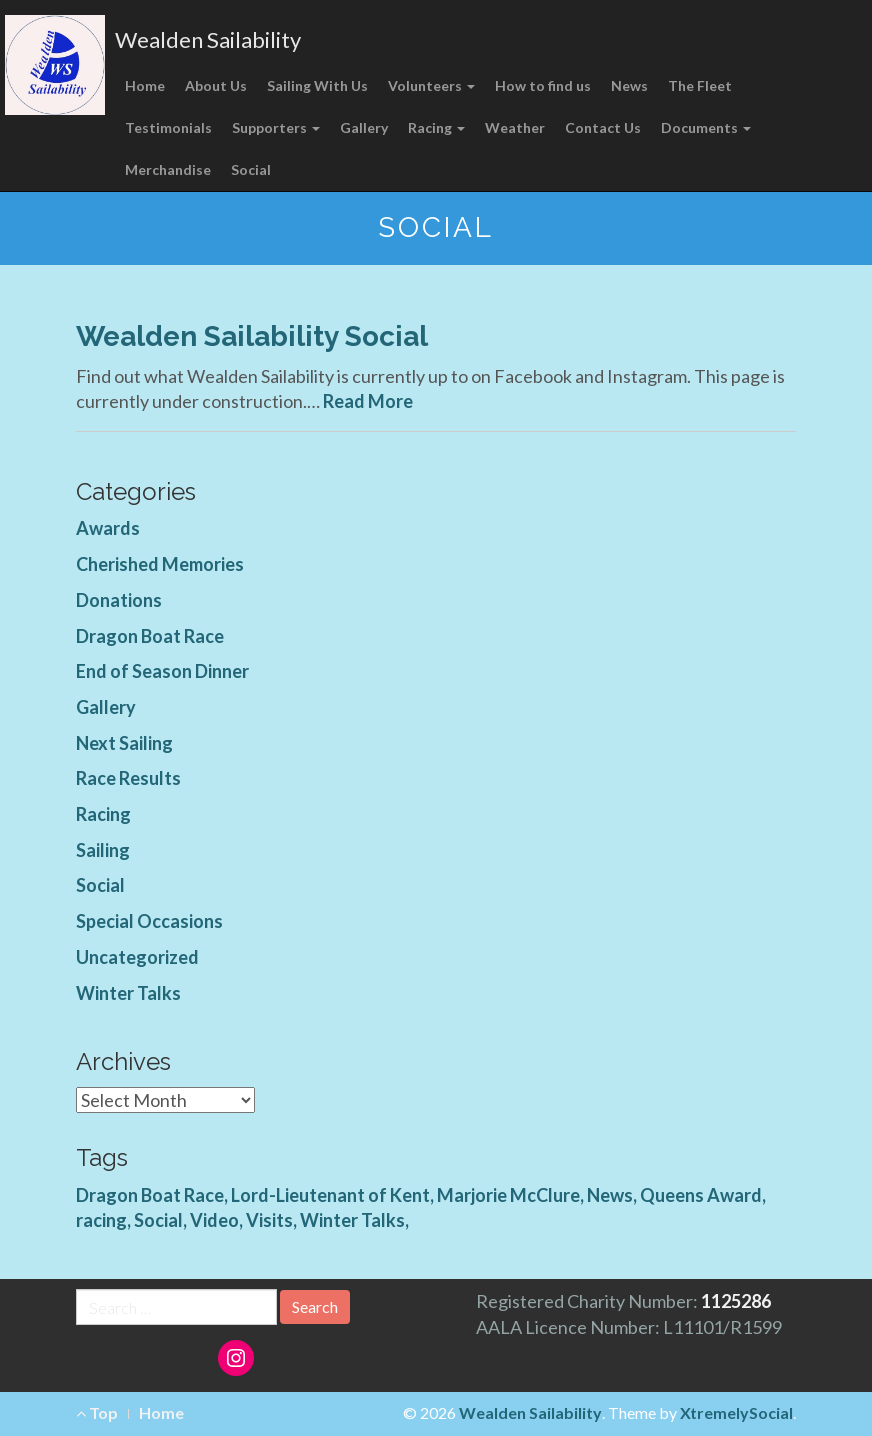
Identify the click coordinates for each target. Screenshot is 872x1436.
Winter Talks (128, 993)
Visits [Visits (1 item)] (269, 1220)
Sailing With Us (317, 85)
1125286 (736, 1301)
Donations (119, 600)
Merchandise (168, 169)
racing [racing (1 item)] (101, 1220)
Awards (108, 528)
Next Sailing (124, 743)
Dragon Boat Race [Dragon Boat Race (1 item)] (150, 1195)
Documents (706, 127)
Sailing (103, 850)
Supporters (276, 127)
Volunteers (431, 85)
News (629, 85)
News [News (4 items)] (610, 1195)
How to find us (543, 85)
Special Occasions (149, 921)
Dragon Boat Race (150, 636)
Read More (368, 401)
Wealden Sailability (208, 39)
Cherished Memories (160, 564)
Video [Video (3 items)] (214, 1220)
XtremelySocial (736, 1412)
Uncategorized (137, 957)
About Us (216, 85)
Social (251, 169)
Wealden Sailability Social (252, 336)
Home (145, 85)
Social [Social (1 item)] (158, 1220)
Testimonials (168, 127)
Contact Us (603, 127)
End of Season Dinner (162, 671)
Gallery (364, 127)
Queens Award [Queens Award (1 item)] (701, 1195)
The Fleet (700, 85)
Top (97, 1412)
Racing (436, 127)
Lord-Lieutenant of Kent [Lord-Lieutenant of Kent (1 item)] (330, 1195)
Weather (515, 127)
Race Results (128, 778)
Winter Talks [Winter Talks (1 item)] (352, 1220)
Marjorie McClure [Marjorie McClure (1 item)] (508, 1195)
